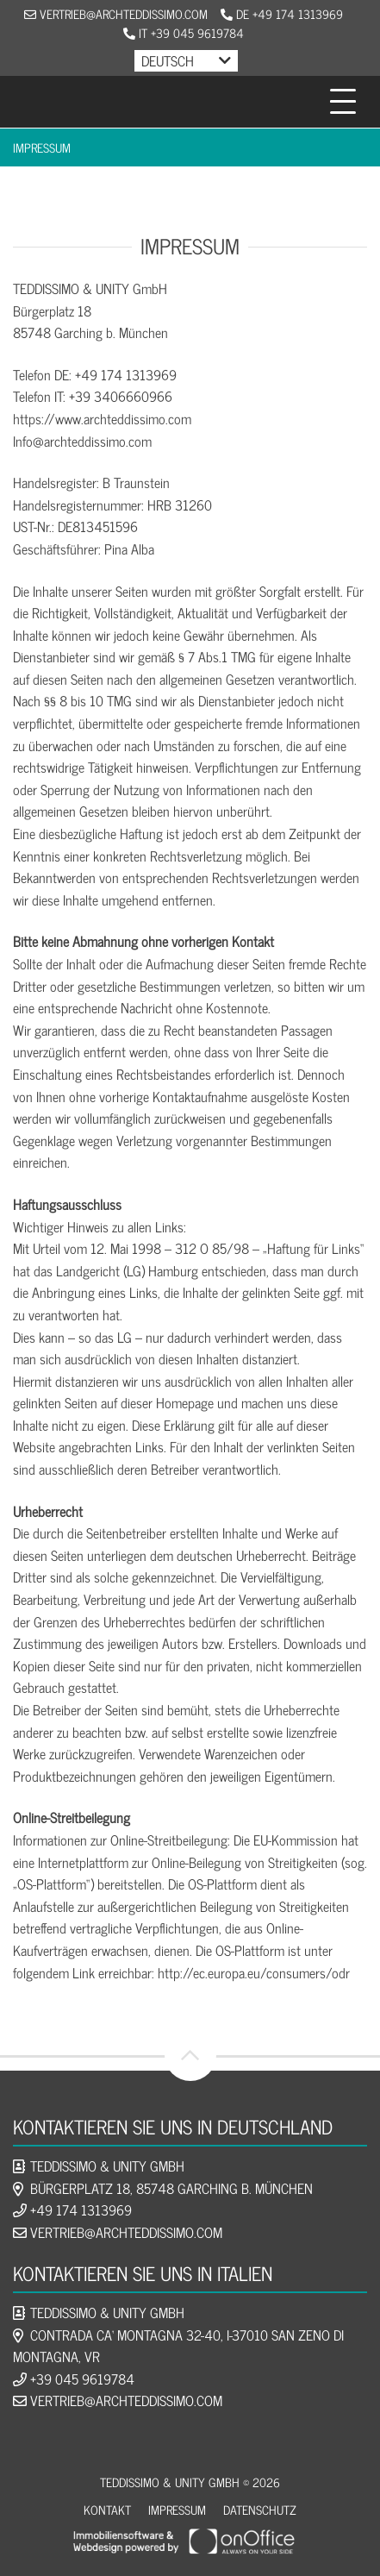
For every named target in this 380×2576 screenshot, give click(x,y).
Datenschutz (259, 2509)
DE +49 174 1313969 (282, 13)
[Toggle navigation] (343, 102)
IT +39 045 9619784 (183, 32)
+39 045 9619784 (82, 2378)
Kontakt (107, 2509)
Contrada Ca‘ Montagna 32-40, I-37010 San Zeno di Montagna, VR (178, 2345)
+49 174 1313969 (81, 2209)
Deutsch (167, 60)
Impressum (42, 147)
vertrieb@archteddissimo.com (116, 13)
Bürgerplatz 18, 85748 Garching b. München (171, 2188)
